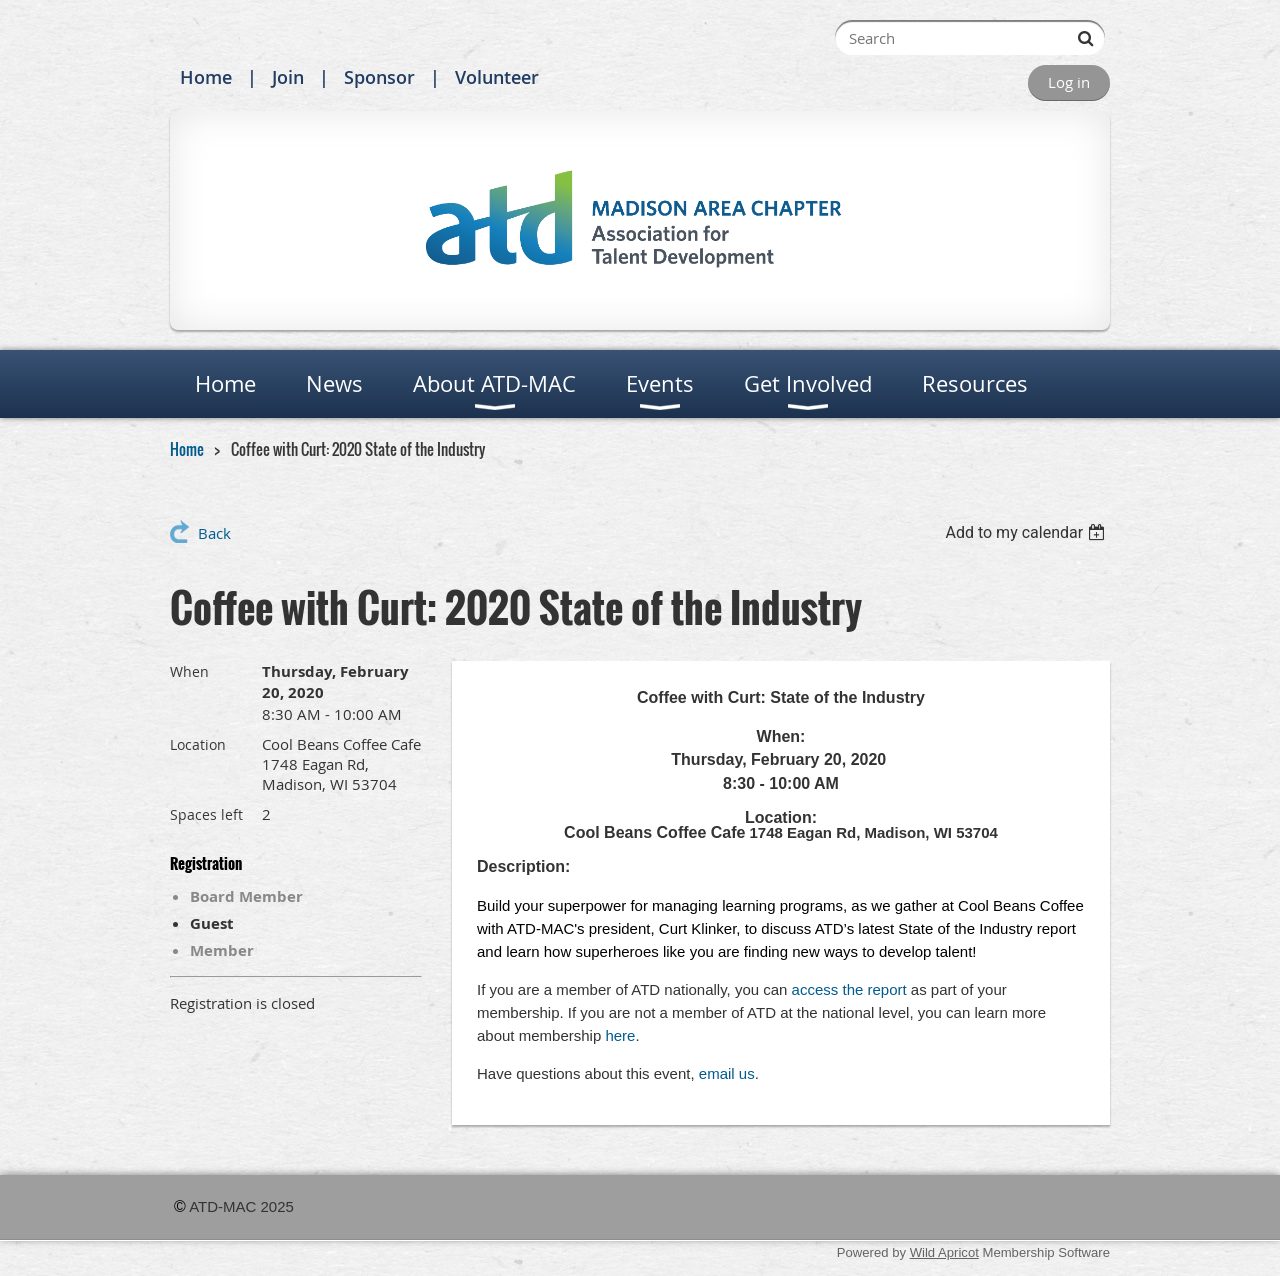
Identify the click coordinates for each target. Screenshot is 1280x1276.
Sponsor (379, 77)
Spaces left (206, 814)
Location (198, 744)
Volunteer (497, 77)
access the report (849, 989)
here (620, 1035)
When (189, 671)
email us (727, 1073)
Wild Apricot (944, 1252)
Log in (1069, 82)
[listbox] (1027, 532)
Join (288, 77)
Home (206, 77)
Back (214, 533)
